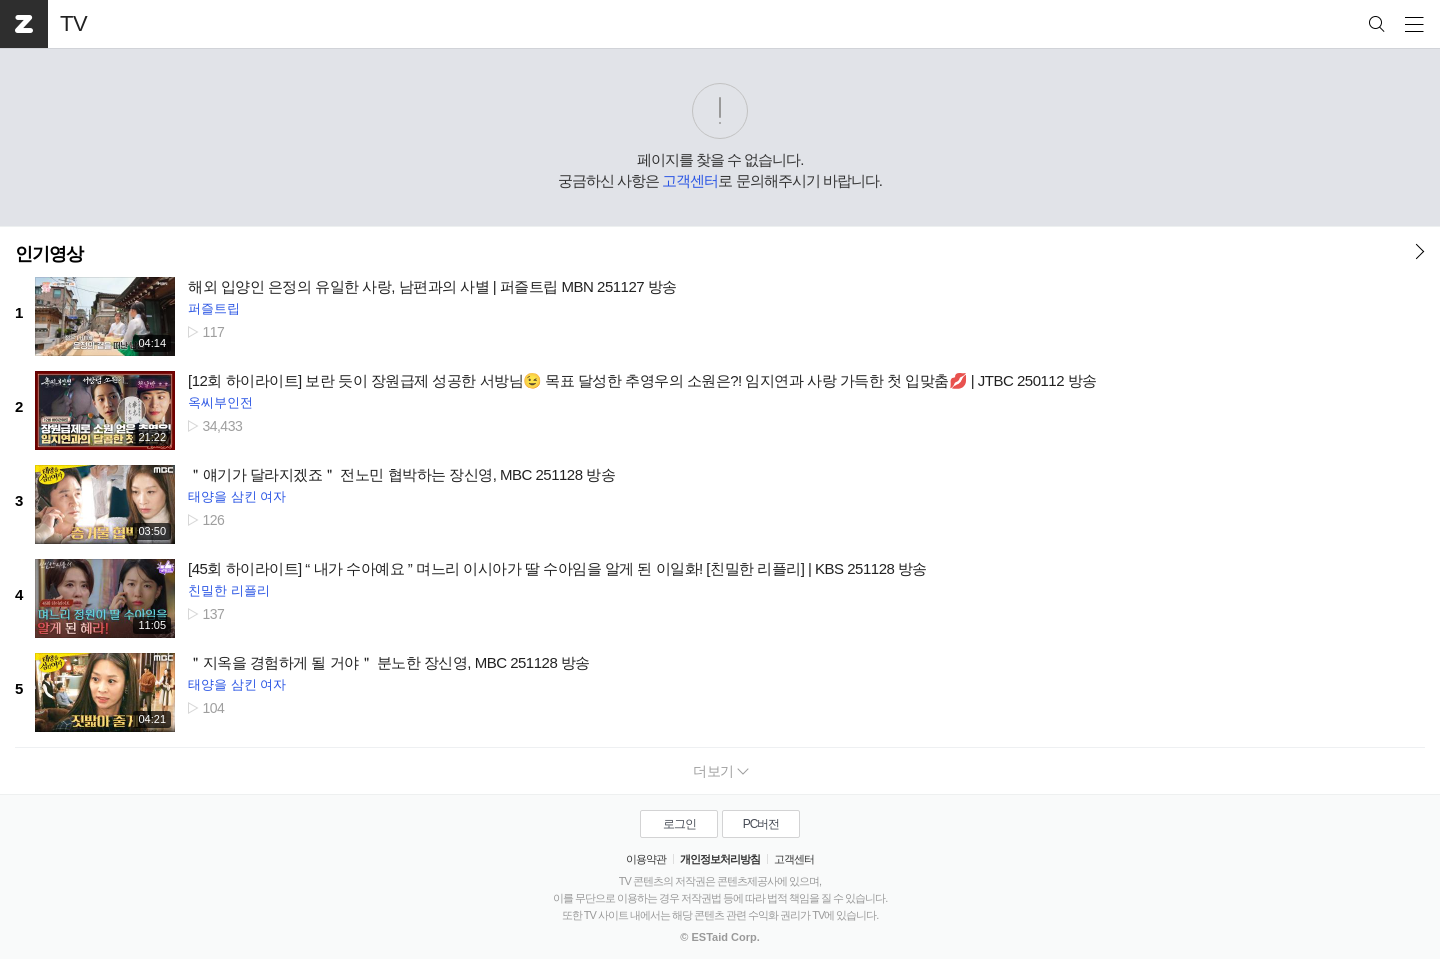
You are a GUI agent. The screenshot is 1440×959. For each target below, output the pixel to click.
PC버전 (761, 824)
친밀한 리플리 (229, 590)
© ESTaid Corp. (719, 937)
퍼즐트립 (214, 308)
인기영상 (49, 254)
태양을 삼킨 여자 (237, 496)
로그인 (679, 824)
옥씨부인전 (220, 402)
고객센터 (690, 180)
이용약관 (646, 859)
